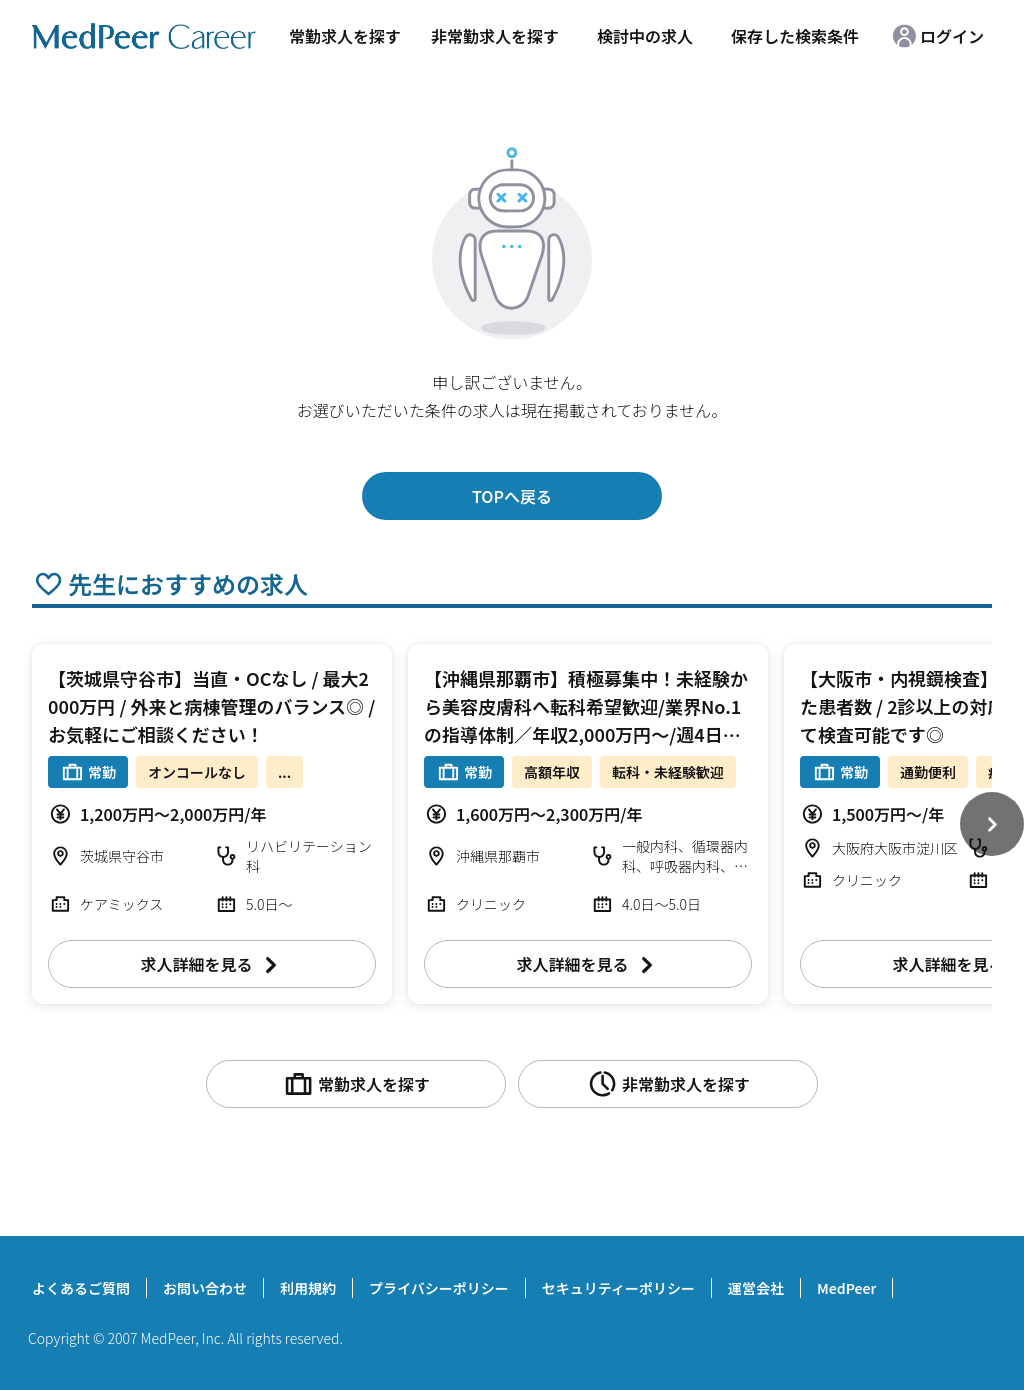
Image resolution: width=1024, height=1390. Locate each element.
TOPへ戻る (512, 496)
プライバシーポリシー (439, 1288)
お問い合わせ (205, 1288)
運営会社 (756, 1288)
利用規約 (308, 1288)
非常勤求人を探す (495, 36)
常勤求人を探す (345, 36)
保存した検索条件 (795, 36)
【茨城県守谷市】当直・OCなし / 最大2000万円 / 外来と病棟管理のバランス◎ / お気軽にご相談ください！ (211, 706)
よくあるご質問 (81, 1288)
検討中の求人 (645, 36)
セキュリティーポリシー (618, 1288)
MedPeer (846, 1288)
